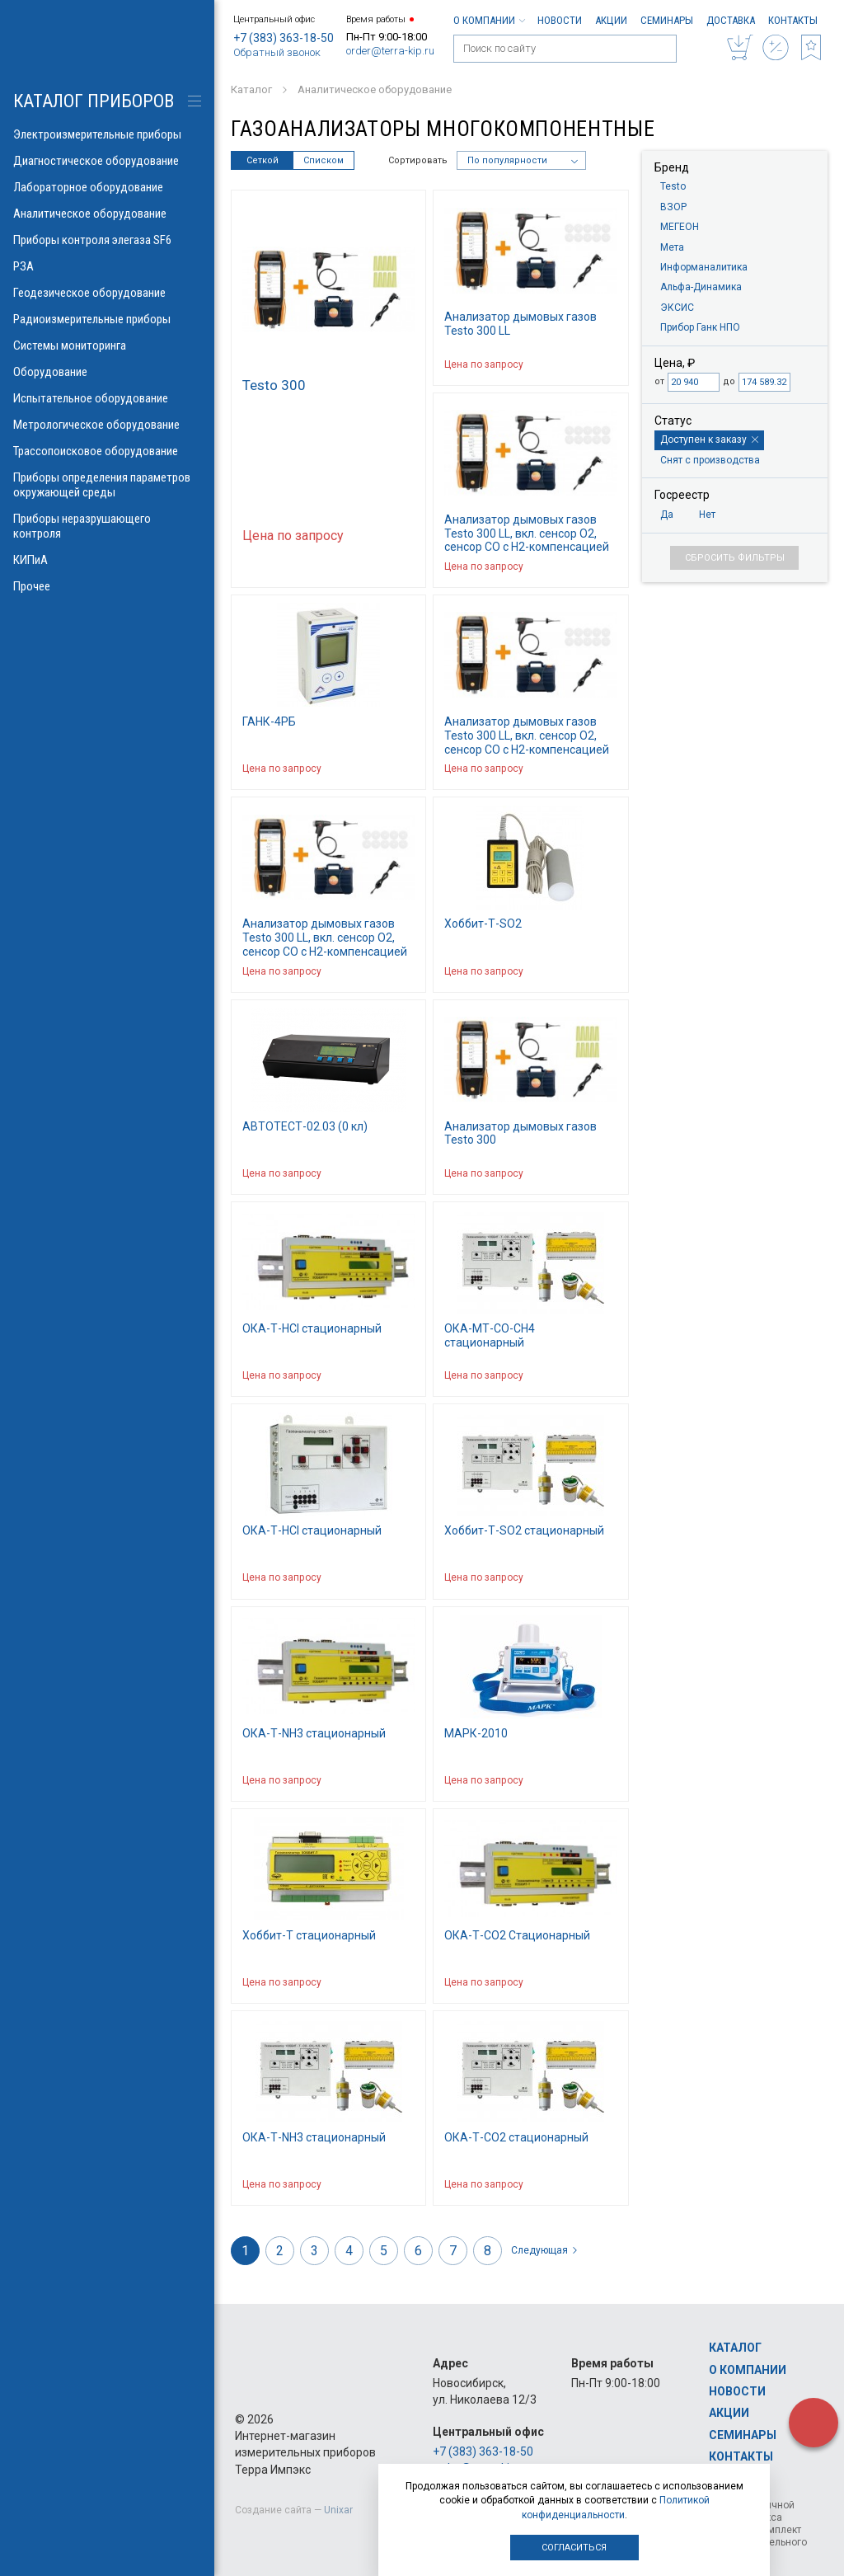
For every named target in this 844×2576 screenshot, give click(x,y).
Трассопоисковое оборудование (107, 451)
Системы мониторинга (107, 345)
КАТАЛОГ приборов (93, 101)
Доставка (730, 20)
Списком (323, 160)
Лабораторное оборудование (107, 187)
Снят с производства (710, 460)
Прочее (107, 586)
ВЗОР (673, 207)
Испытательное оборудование (107, 398)
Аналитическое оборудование (107, 213)
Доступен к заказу (709, 439)
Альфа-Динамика (701, 287)
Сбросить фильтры (735, 557)
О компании (488, 20)
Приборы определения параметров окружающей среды (107, 485)
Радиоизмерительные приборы (107, 319)
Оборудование (107, 371)
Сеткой (262, 160)
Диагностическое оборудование (107, 160)
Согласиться (574, 2547)
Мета (672, 247)
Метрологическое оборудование (107, 424)
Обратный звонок (277, 52)
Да (666, 514)
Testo (673, 186)
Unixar (338, 2510)
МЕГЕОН (679, 227)
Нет (707, 514)
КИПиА (107, 559)
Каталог (735, 2347)
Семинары (666, 20)
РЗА (107, 266)
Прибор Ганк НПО (700, 327)
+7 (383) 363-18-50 (283, 38)
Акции (611, 20)
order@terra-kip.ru (390, 51)
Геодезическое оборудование (107, 292)
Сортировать (418, 160)
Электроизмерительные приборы (107, 134)
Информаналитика (704, 267)
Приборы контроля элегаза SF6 (107, 240)
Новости (559, 20)
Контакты (793, 20)
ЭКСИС (677, 307)
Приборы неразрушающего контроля (107, 526)
